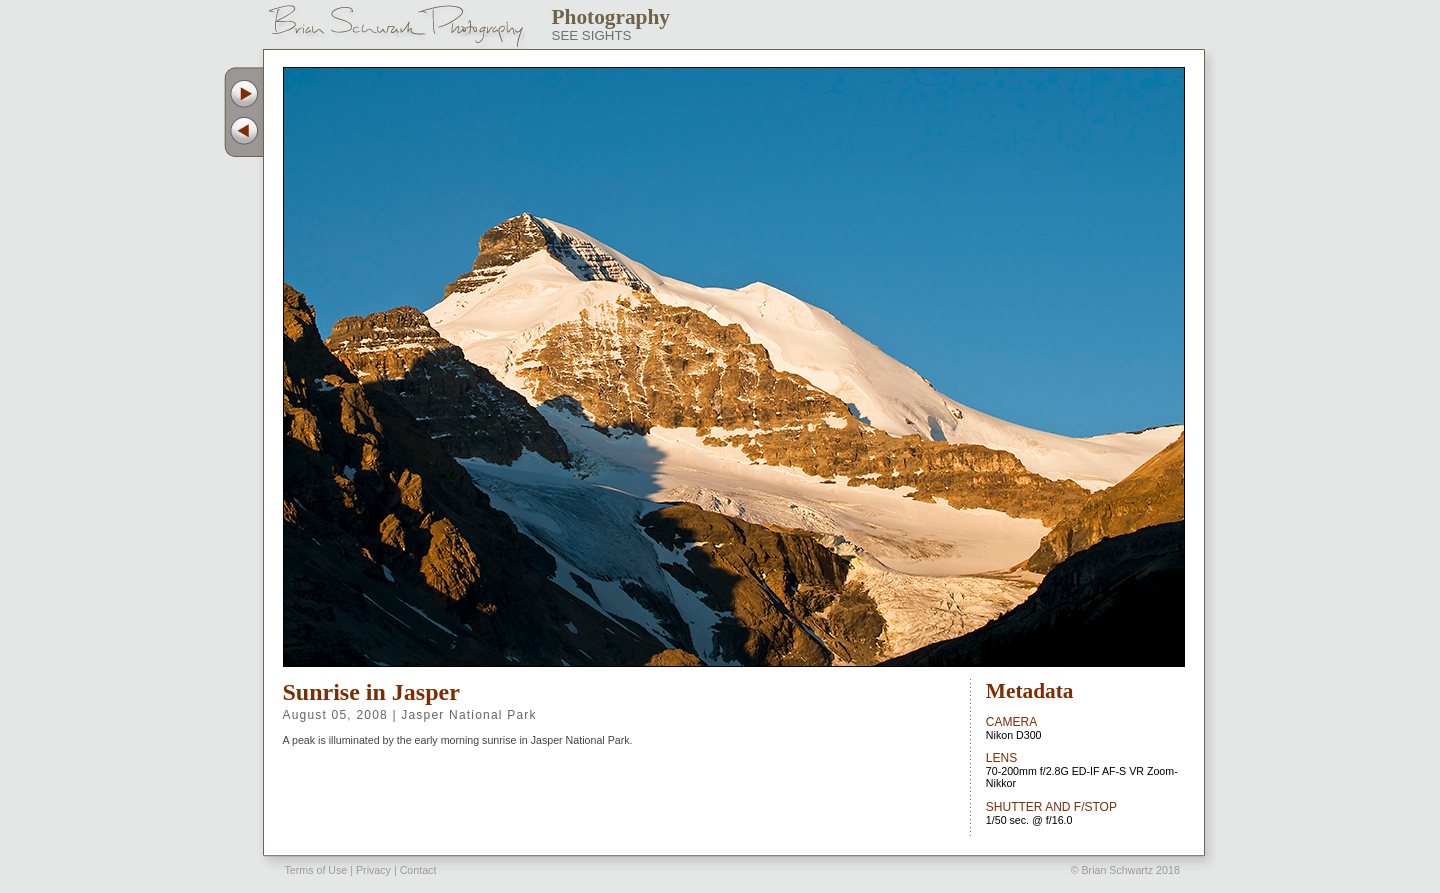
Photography (611, 17)
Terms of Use (316, 870)
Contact (418, 870)
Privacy (373, 870)
